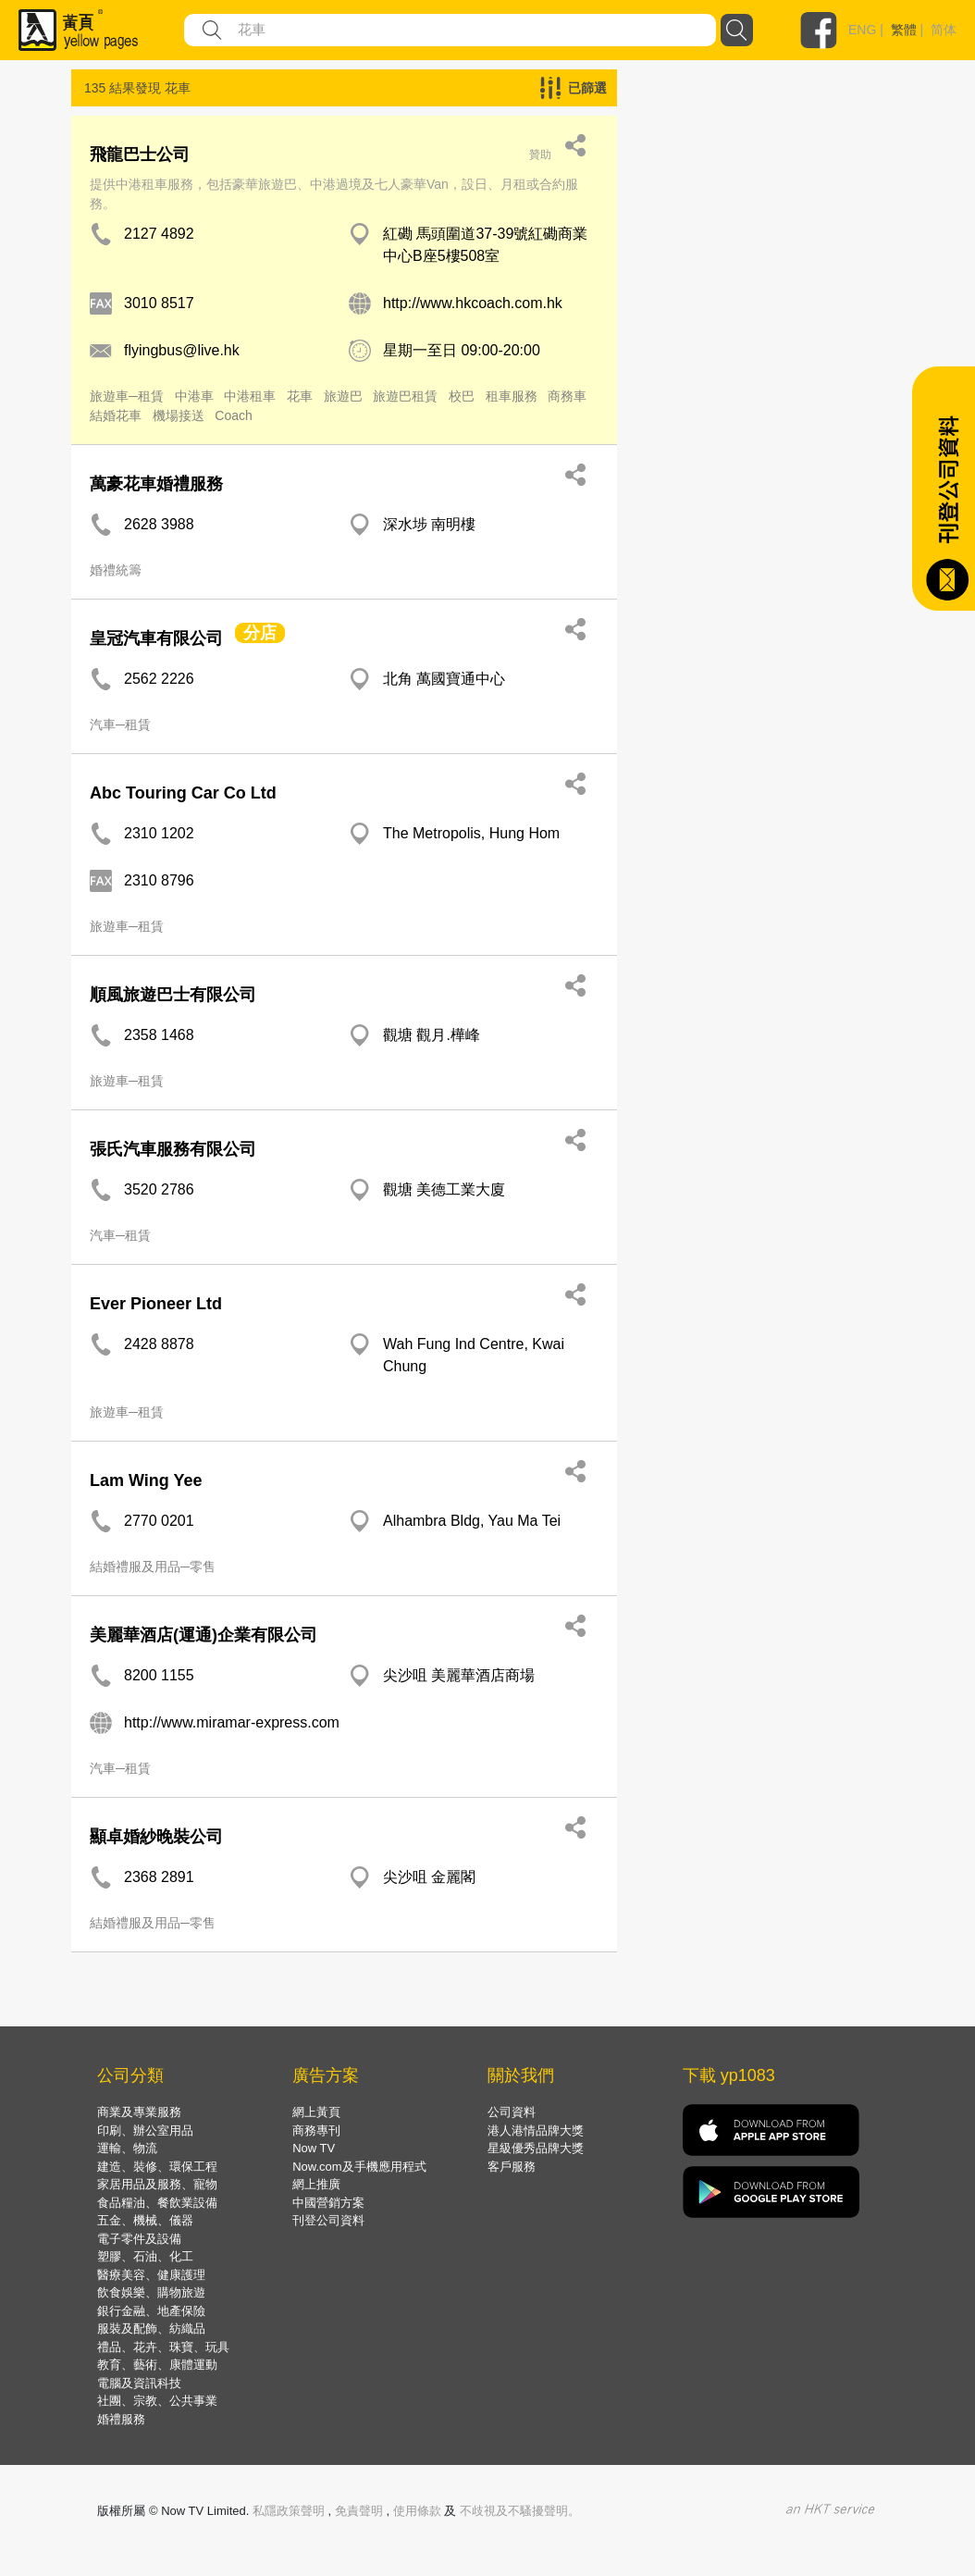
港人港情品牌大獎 (536, 2130)
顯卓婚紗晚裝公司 (156, 1836)
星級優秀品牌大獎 (536, 2148)
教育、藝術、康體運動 (157, 2365)
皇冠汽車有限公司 (156, 638)
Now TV (313, 2148)
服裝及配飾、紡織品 (151, 2328)
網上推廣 (316, 2184)
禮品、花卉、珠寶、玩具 (163, 2347)
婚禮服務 (121, 2419)
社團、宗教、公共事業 (157, 2401)
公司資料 (512, 2112)
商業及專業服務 (139, 2112)
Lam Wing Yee (146, 1480)
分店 (260, 633)
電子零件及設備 (139, 2239)
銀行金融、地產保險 (151, 2311)
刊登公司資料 (328, 2220)
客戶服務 (512, 2167)
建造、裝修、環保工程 (157, 2167)
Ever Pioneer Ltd (156, 1303)
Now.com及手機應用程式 (359, 2167)
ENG (862, 29)
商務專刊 (316, 2130)
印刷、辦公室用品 (145, 2130)
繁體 (904, 29)
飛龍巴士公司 (140, 154)
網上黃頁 (316, 2112)
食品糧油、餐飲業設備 (157, 2203)
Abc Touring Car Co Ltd (183, 793)
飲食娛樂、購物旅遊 (151, 2292)
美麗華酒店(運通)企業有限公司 (203, 1635)
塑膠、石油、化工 (145, 2256)
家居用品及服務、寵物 (157, 2184)
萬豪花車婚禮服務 (156, 484)
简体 (943, 29)
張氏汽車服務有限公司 (173, 1149)
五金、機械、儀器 (145, 2220)
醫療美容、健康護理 (151, 2275)
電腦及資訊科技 (139, 2383)
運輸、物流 (127, 2148)
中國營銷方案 (328, 2203)
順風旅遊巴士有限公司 (173, 994)
